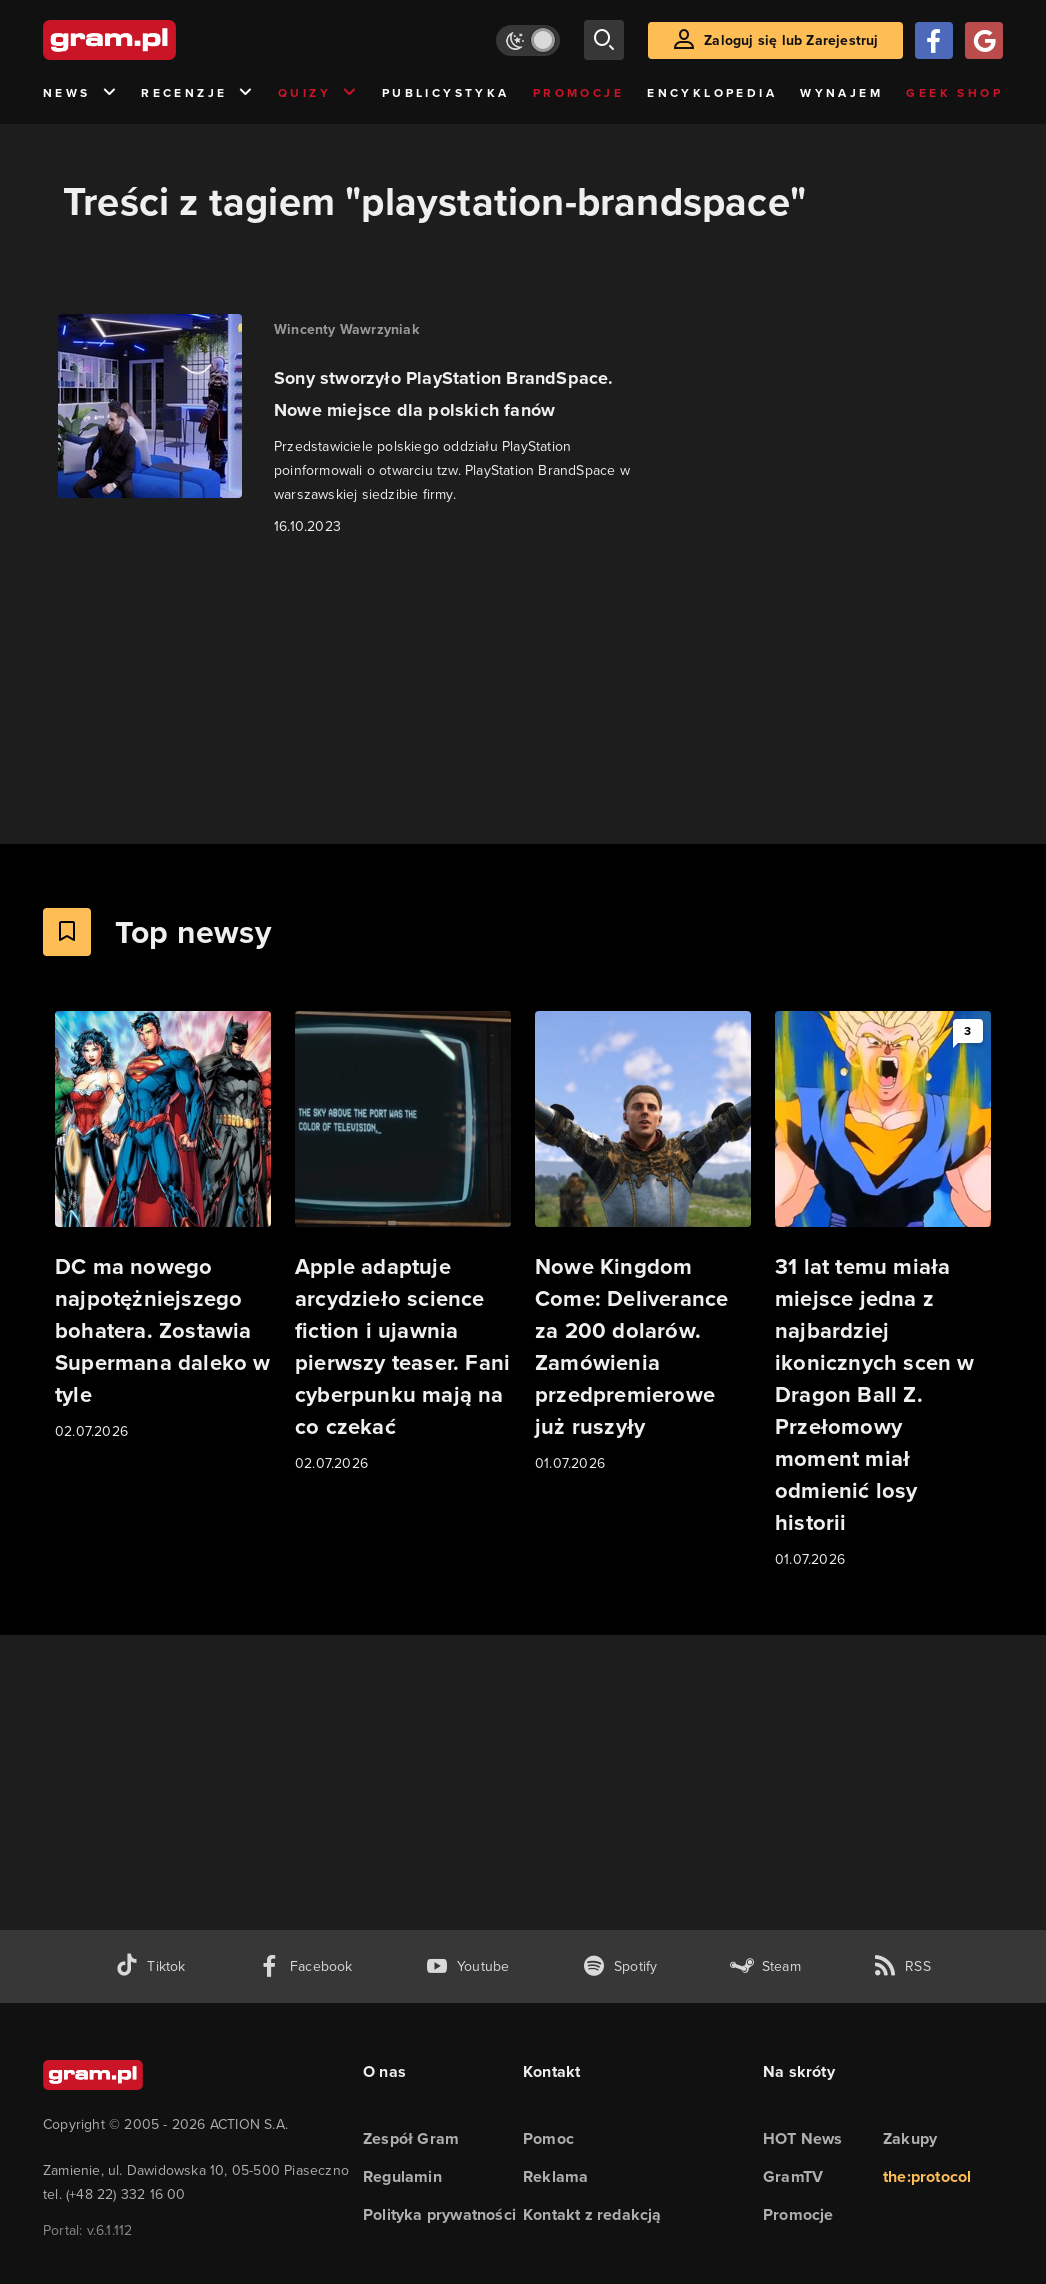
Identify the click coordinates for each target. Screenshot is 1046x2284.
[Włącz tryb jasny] (528, 40)
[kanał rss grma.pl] (902, 1966)
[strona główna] (159, 40)
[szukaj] (604, 40)
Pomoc (548, 2138)
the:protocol (927, 2176)
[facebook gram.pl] (305, 1966)
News (80, 93)
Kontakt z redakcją (592, 2214)
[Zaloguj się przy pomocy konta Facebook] (934, 40)
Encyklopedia (712, 93)
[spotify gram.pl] (620, 1966)
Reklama (555, 2176)
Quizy (318, 93)
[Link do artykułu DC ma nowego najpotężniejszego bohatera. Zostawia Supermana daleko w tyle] (163, 1227)
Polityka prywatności (439, 2214)
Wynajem (841, 93)
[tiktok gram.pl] (150, 1966)
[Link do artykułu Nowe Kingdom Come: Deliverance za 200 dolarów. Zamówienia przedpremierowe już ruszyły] (643, 1243)
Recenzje (198, 93)
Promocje (578, 93)
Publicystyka (446, 93)
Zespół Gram (411, 2138)
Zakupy (910, 2138)
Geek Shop (954, 93)
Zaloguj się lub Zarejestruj (791, 40)
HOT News (803, 2138)
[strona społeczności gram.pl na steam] (765, 1966)
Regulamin (402, 2176)
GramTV (793, 2176)
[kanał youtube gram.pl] (467, 1966)
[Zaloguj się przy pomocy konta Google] (984, 40)
